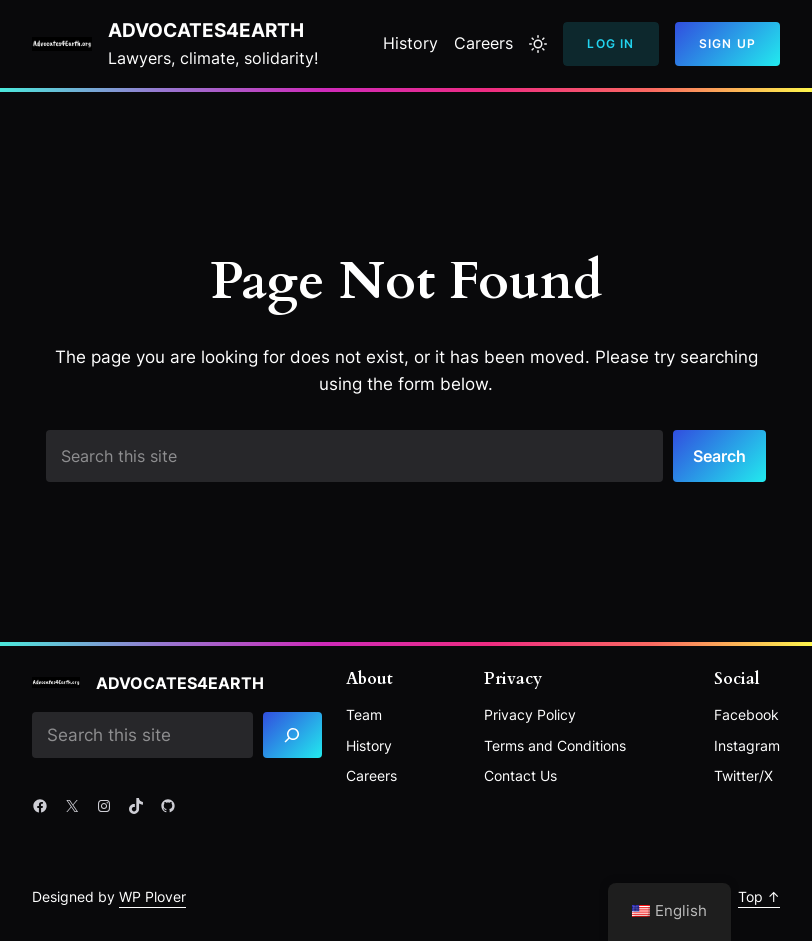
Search (719, 456)
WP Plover (152, 896)
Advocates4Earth (206, 30)
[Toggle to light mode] (538, 44)
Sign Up (727, 43)
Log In (610, 43)
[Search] (292, 735)
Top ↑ (759, 896)
